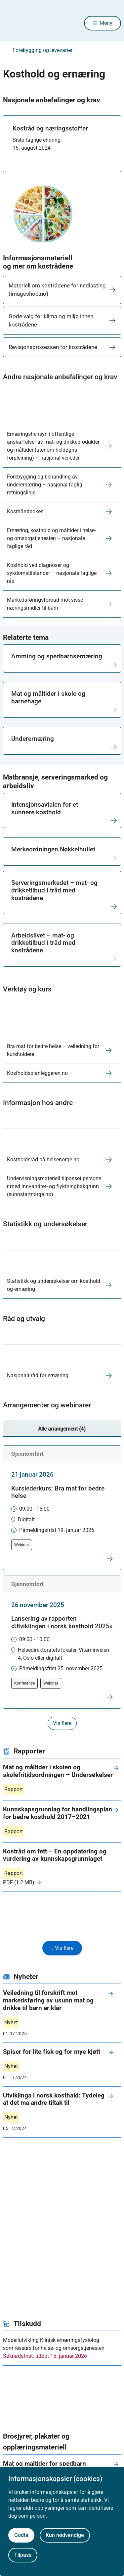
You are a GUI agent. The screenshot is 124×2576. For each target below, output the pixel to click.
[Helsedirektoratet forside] (11, 23)
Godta (21, 2535)
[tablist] (62, 1429)
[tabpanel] (62, 1587)
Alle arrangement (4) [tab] (62, 1429)
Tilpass (22, 2555)
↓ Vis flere (62, 1948)
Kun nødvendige (65, 2535)
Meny (106, 23)
